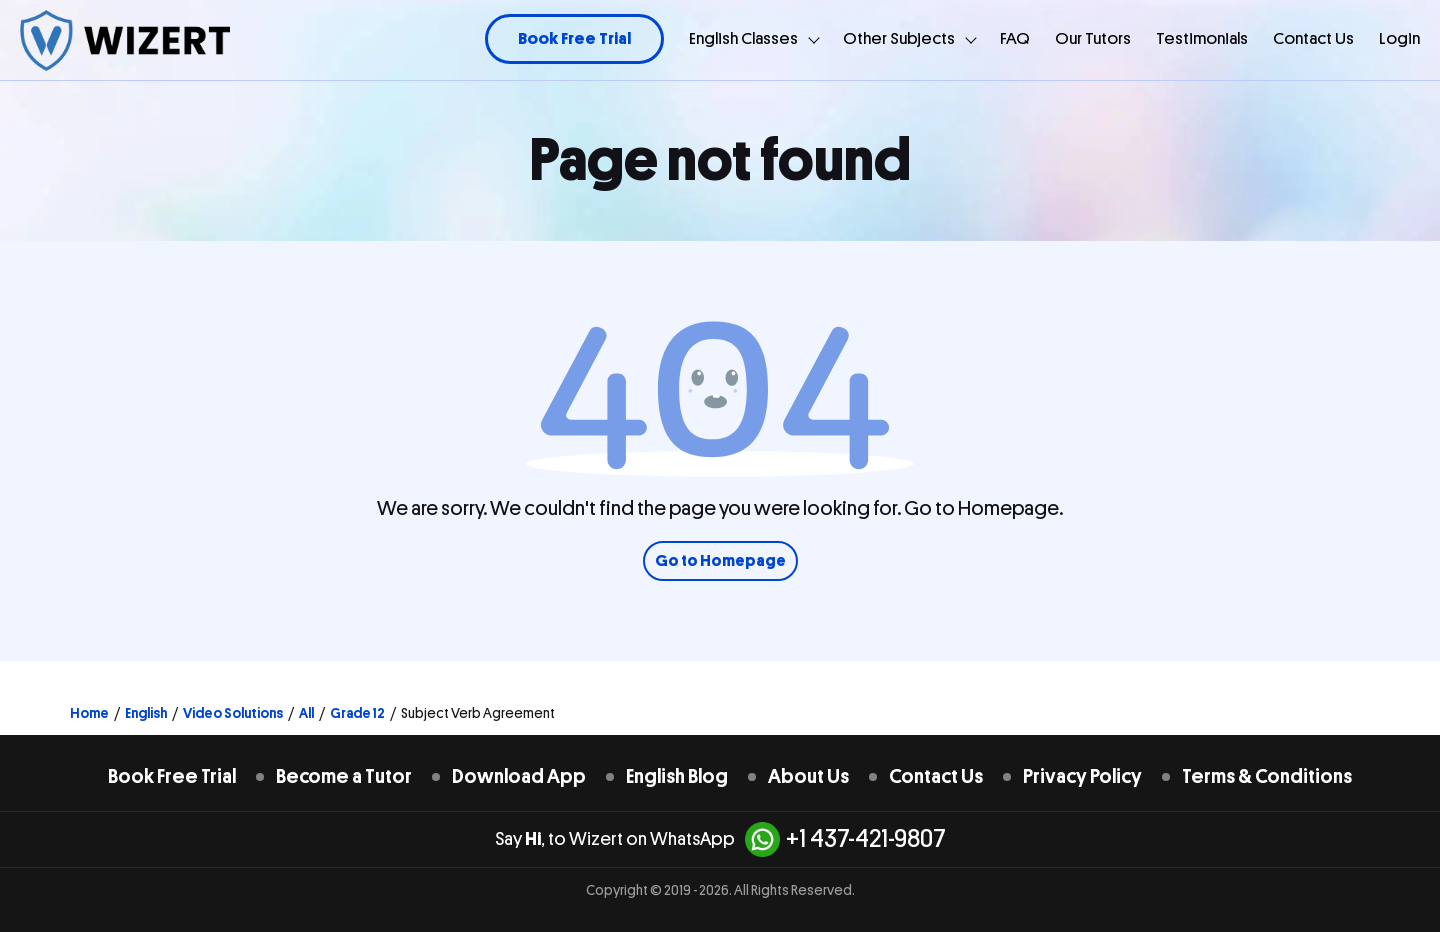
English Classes (743, 38)
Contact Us (1313, 38)
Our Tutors (1093, 38)
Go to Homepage (720, 561)
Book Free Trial (574, 38)
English (146, 713)
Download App (519, 776)
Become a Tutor (344, 776)
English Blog (677, 776)
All (306, 713)
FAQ (1015, 38)
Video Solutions (233, 713)
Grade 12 (357, 713)
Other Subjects (899, 38)
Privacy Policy (1082, 776)
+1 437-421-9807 (845, 839)
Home (89, 713)
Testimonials (1202, 38)
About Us (808, 776)
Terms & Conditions (1267, 776)
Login (1399, 38)
